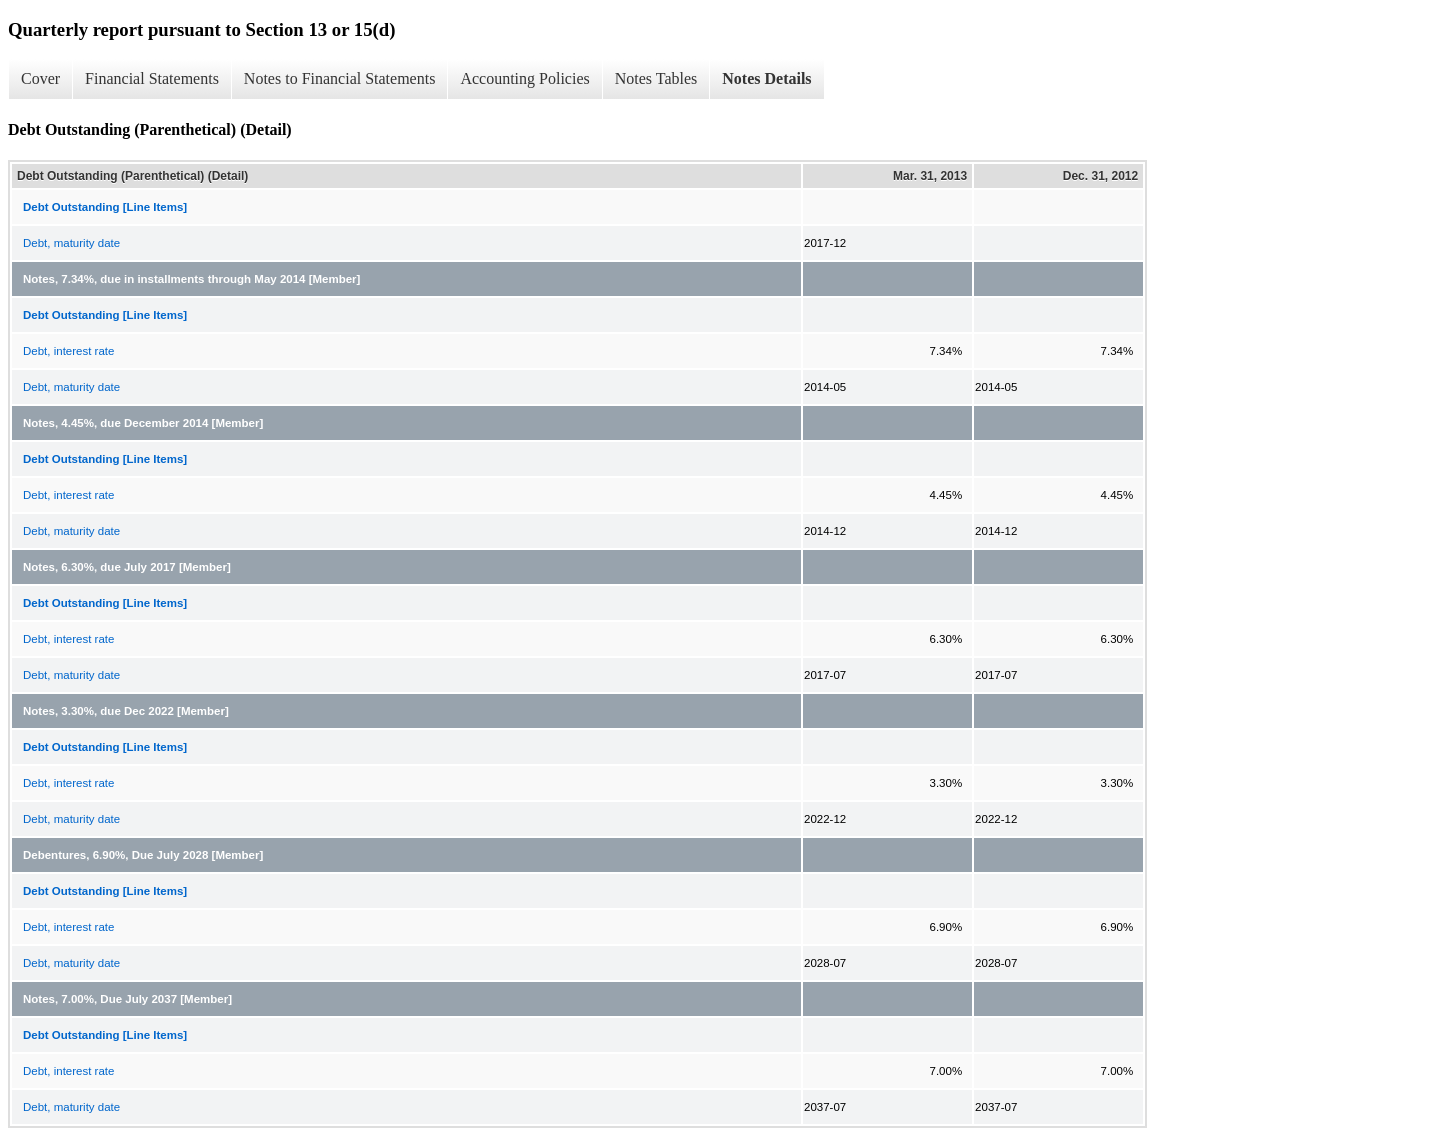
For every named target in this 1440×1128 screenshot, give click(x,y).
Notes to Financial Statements (340, 78)
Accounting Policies (524, 78)
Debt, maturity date (71, 243)
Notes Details (766, 78)
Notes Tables (656, 78)
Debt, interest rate (68, 351)
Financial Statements (152, 78)
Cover (40, 78)
